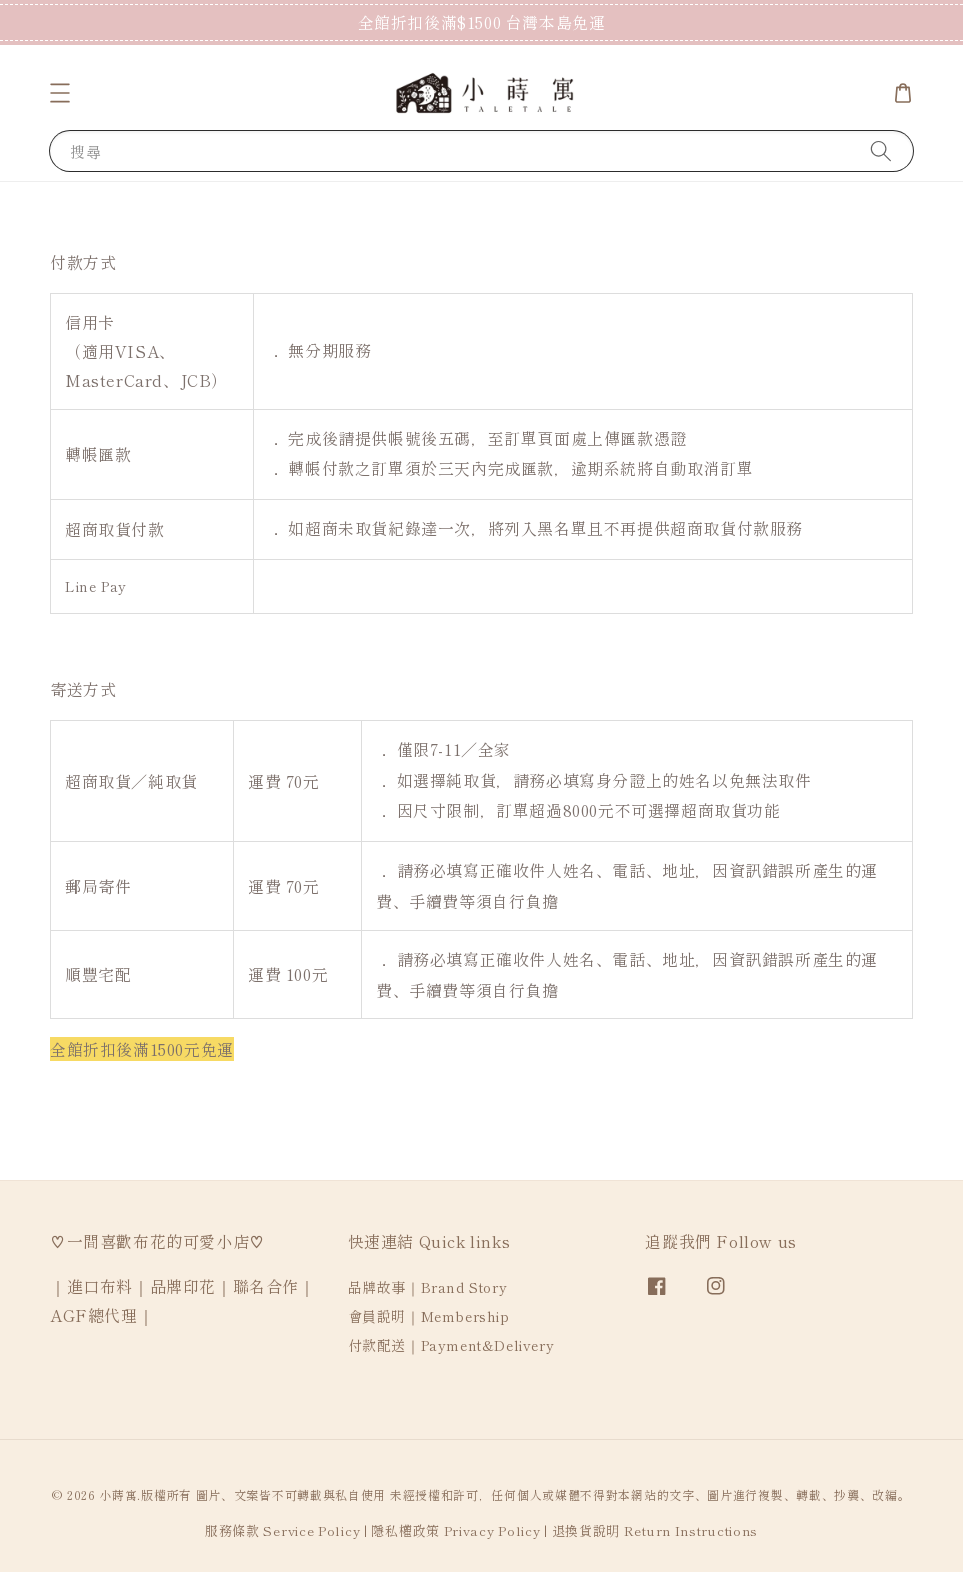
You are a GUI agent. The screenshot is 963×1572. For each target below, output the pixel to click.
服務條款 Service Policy (282, 1530)
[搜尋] (881, 150)
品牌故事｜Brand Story (428, 1287)
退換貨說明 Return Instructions (655, 1530)
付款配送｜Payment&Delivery (451, 1345)
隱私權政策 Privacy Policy (455, 1530)
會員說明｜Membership (429, 1316)
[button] (60, 93)
